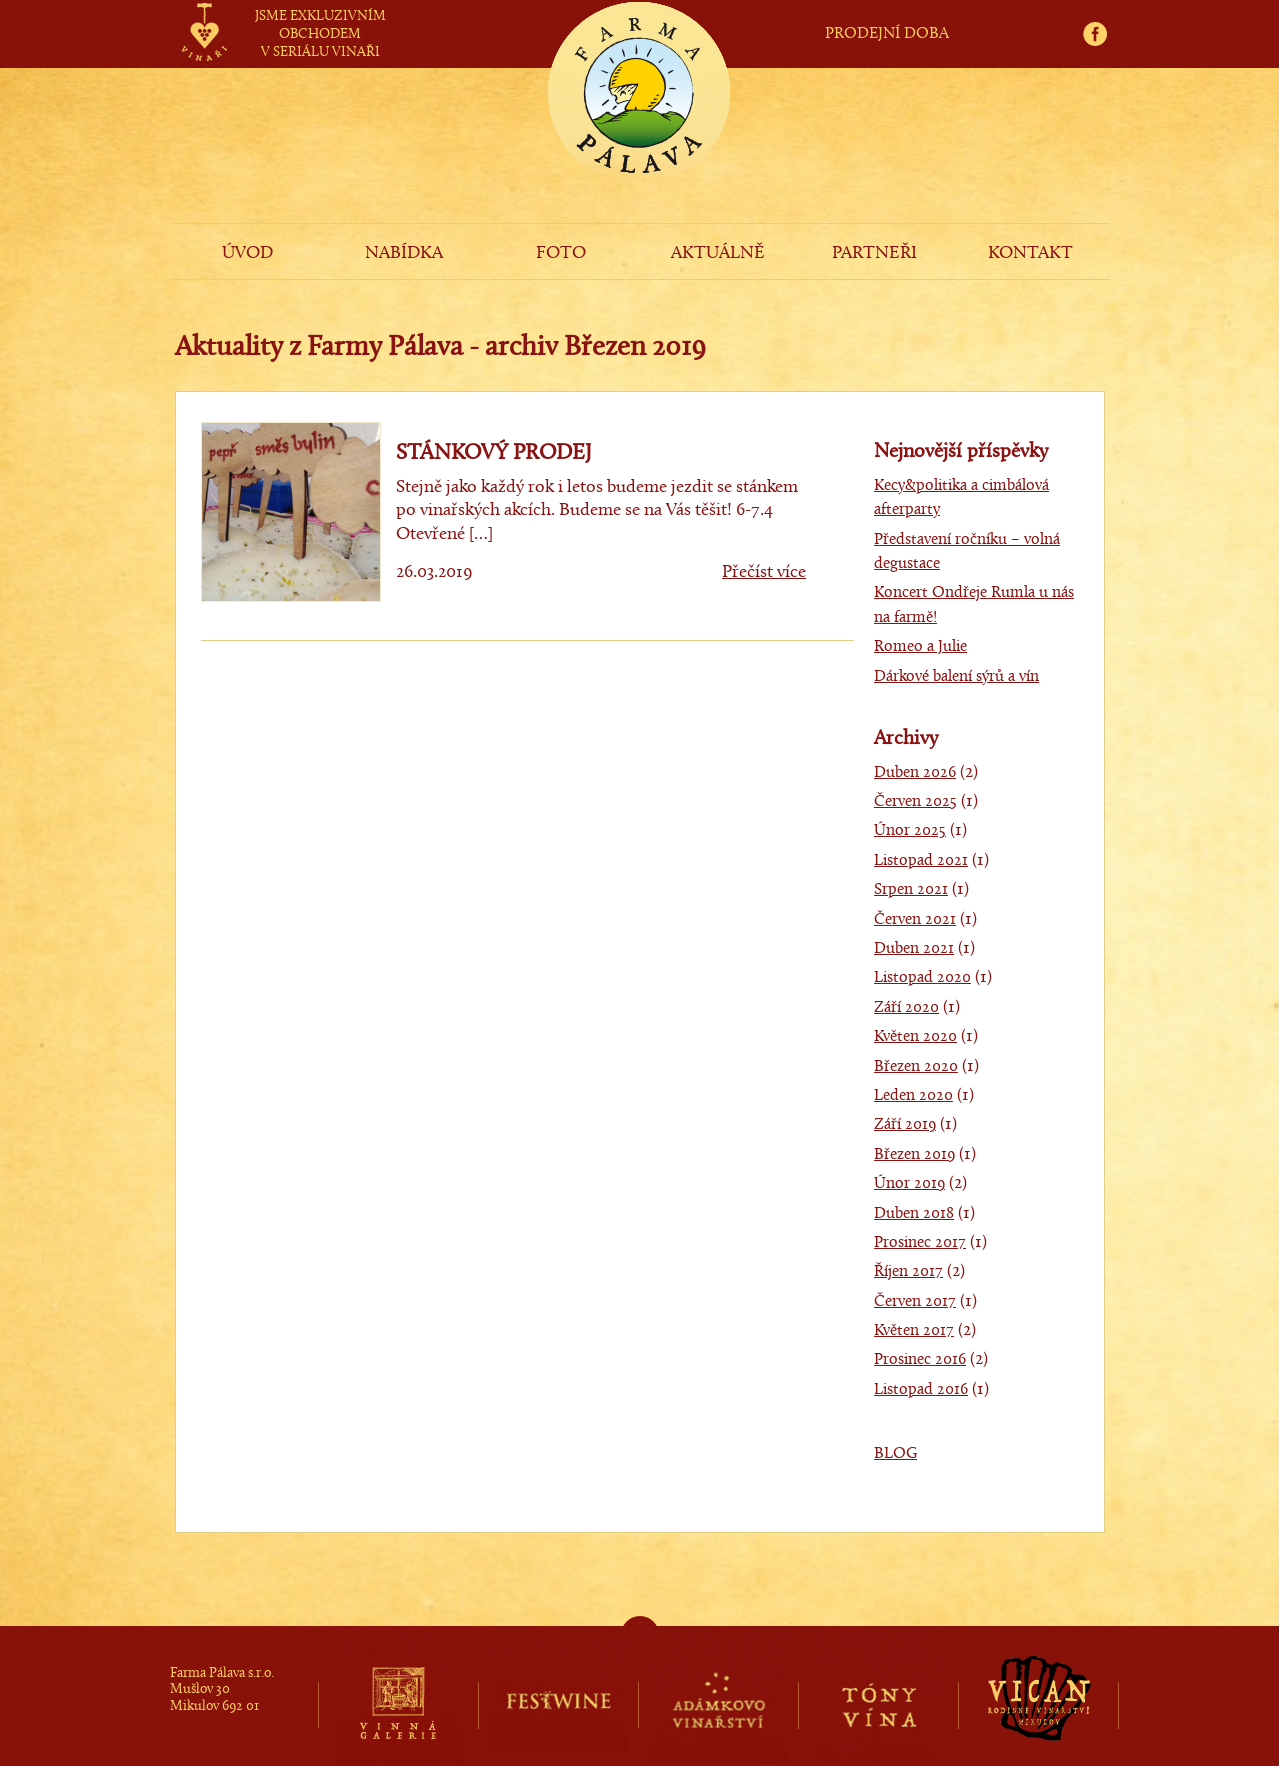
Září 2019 (905, 1125)
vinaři (204, 13)
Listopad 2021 (921, 861)
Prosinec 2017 (920, 1243)
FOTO (561, 253)
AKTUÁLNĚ (718, 253)
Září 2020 (906, 1008)
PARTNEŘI (874, 253)
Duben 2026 (915, 773)
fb (1101, 11)
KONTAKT (1030, 253)
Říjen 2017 (908, 1272)
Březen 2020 (916, 1067)
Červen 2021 (915, 920)
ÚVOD (247, 253)
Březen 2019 (914, 1155)
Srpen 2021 (911, 890)
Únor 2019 (909, 1184)
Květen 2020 (915, 1037)
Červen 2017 (915, 1302)
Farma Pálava (639, 126)
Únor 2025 (910, 831)
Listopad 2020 (922, 978)
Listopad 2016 (921, 1390)
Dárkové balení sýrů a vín (956, 677)
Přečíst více (764, 572)
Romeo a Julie (920, 647)
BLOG (895, 1454)
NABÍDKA (404, 253)
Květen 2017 (914, 1331)
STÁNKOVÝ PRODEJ (494, 453)
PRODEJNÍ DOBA (887, 34)
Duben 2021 (914, 949)
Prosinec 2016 (920, 1360)
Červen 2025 (915, 802)
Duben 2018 (914, 1214)
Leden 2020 (913, 1096)
